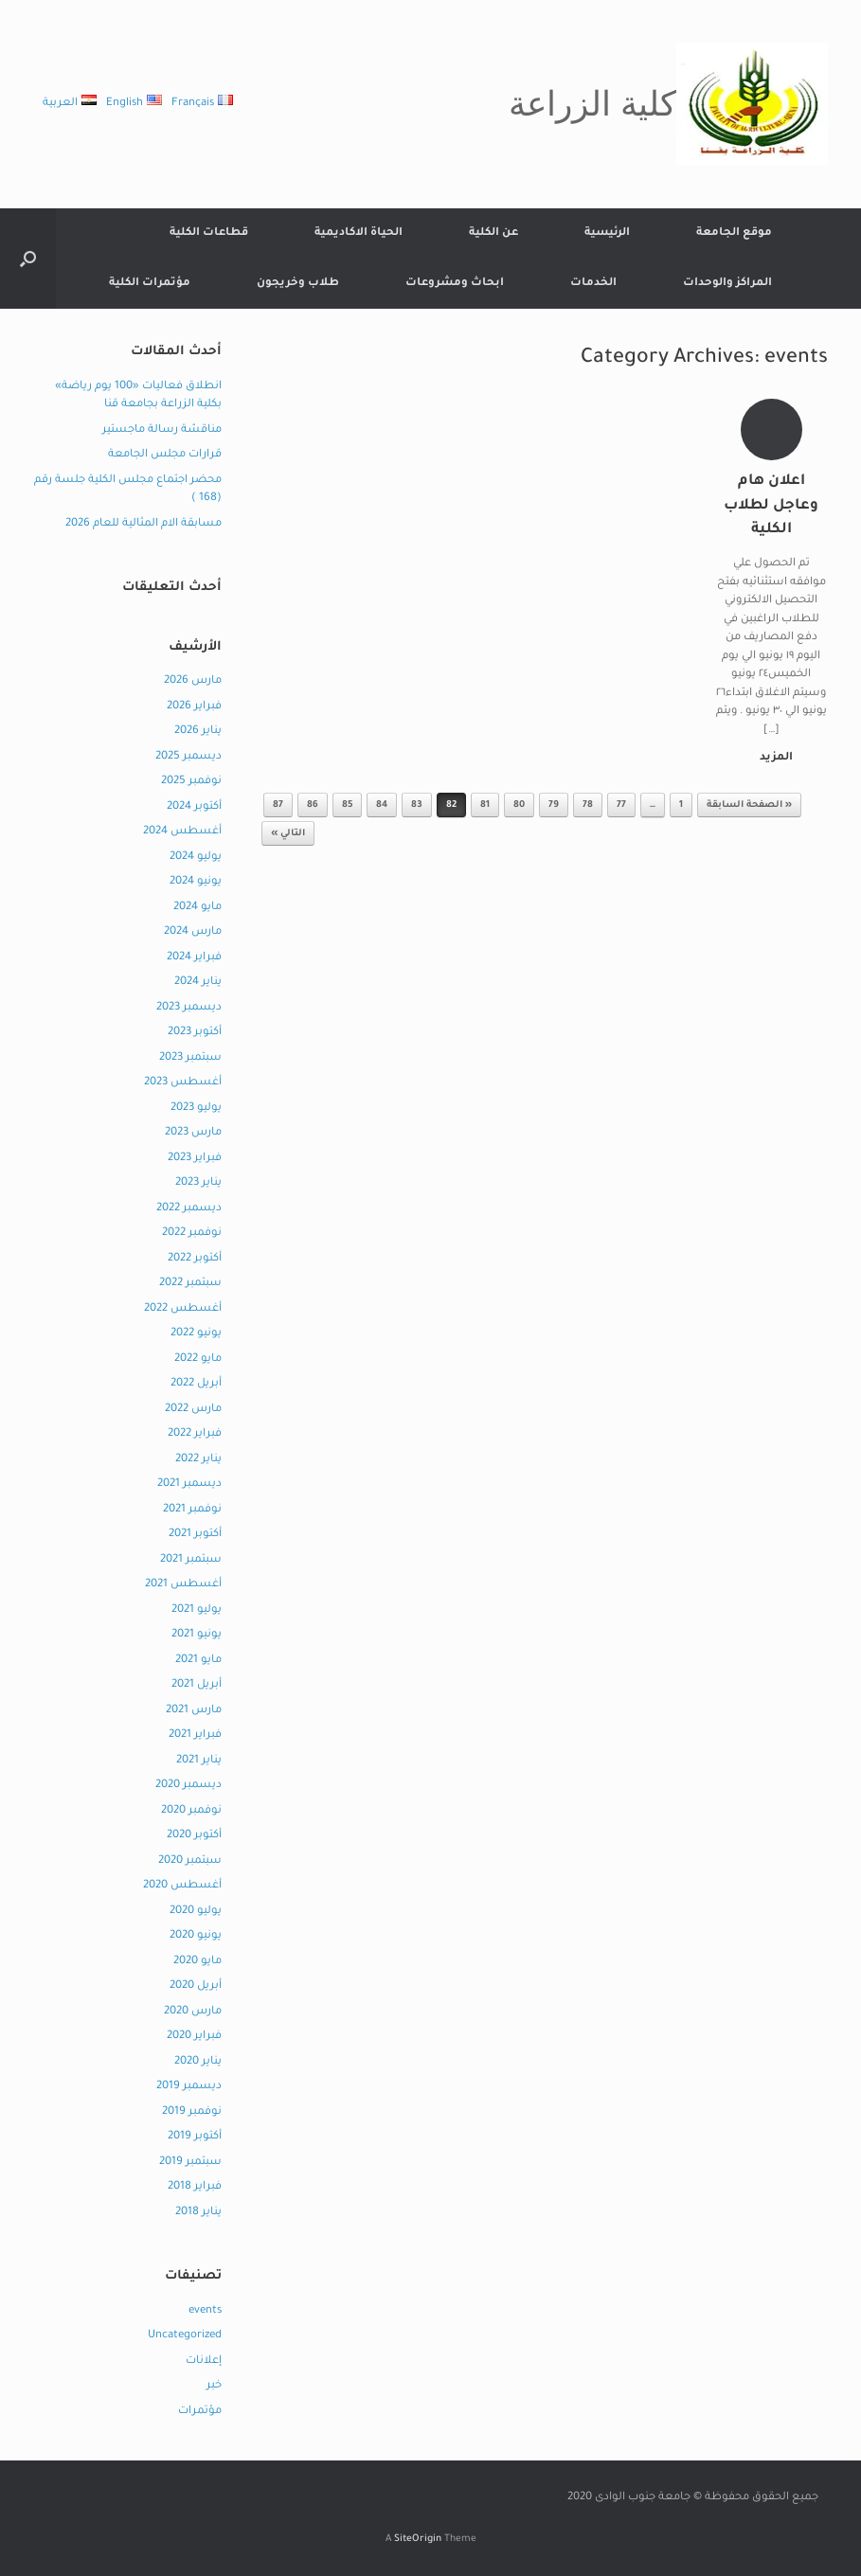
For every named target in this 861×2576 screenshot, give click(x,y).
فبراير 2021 (195, 1735)
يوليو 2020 (196, 1911)
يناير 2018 (198, 2213)
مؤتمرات (200, 2412)
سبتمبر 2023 (190, 1058)
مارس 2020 (193, 2012)
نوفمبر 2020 (191, 1811)
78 (588, 805)
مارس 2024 (193, 932)
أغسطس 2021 (183, 1585)
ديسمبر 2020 (188, 1786)
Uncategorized (185, 2336)
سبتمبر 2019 (190, 2162)
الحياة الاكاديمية (358, 233)
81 (485, 805)
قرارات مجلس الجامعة (165, 455)
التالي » (288, 834)
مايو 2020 (197, 1962)
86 (312, 805)
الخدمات (593, 283)
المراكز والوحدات (727, 283)
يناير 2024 (198, 982)
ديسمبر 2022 (189, 1209)
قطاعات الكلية (209, 233)
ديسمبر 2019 (189, 2087)
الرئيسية (607, 233)
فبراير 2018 (195, 2187)
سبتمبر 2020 (190, 1861)
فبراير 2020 (194, 2036)
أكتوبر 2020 (194, 1836)
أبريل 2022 (196, 1384)
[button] (28, 258)
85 (347, 805)
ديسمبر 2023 (189, 1008)
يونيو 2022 (196, 1334)
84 (381, 805)
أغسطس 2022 (183, 1309)
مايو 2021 (198, 1661)
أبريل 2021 (196, 1685)
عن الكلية (493, 233)
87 (278, 805)
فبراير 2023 (195, 1159)
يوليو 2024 (196, 857)
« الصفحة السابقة (749, 805)
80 (519, 805)
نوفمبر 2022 (192, 1233)
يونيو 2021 (196, 1635)
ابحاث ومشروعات (454, 283)
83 (416, 805)
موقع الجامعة (734, 233)
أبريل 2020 (196, 1986)
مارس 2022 (193, 1410)
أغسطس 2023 (183, 1083)
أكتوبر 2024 (194, 807)
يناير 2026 (198, 731)
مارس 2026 (193, 681)
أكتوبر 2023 (195, 1033)
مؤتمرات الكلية (149, 283)
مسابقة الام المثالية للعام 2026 (143, 524)
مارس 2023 (193, 1133)
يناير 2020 (198, 2062)
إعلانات (204, 2361)
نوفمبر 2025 (191, 782)
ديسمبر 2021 (189, 1484)
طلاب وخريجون (298, 283)
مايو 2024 (197, 908)
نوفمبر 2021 (192, 1510)
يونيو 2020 (196, 1936)
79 (553, 805)
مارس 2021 (194, 1711)
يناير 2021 (199, 1761)
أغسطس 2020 (182, 1886)
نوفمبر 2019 (192, 2112)
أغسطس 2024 (182, 832)
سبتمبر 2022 (190, 1284)
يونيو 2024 (196, 882)
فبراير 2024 (194, 958)
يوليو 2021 (196, 1610)
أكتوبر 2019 (195, 2137)
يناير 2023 (198, 1183)
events (205, 2311)
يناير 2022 (198, 1460)
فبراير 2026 (194, 707)
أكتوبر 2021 (195, 1535)
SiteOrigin (417, 2539)
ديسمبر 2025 (188, 757)
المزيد (772, 758)
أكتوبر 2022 (195, 1259)
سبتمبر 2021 (191, 1560)
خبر (214, 2386)
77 (621, 805)
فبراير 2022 (195, 1434)
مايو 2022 (198, 1359)
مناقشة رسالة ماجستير (162, 430)
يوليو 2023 (196, 1108)
